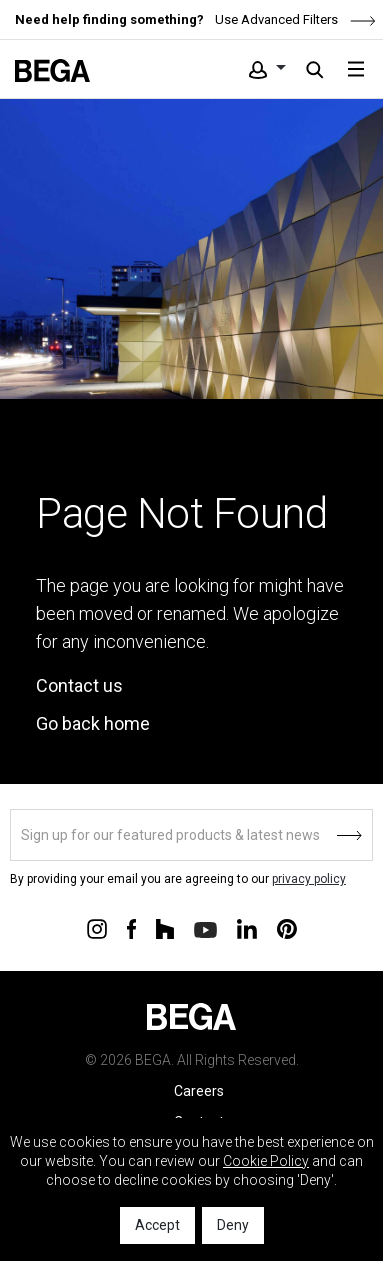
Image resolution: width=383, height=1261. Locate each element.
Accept (157, 1225)
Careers (199, 1091)
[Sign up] (191, 835)
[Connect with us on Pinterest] (287, 928)
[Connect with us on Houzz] (165, 928)
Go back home (93, 723)
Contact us (79, 685)
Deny (233, 1225)
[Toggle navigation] (356, 69)
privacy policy (309, 879)
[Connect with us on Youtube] (205, 928)
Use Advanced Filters (294, 19)
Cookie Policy (266, 1161)
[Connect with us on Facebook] (131, 928)
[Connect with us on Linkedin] (247, 928)
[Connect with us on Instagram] (97, 928)
